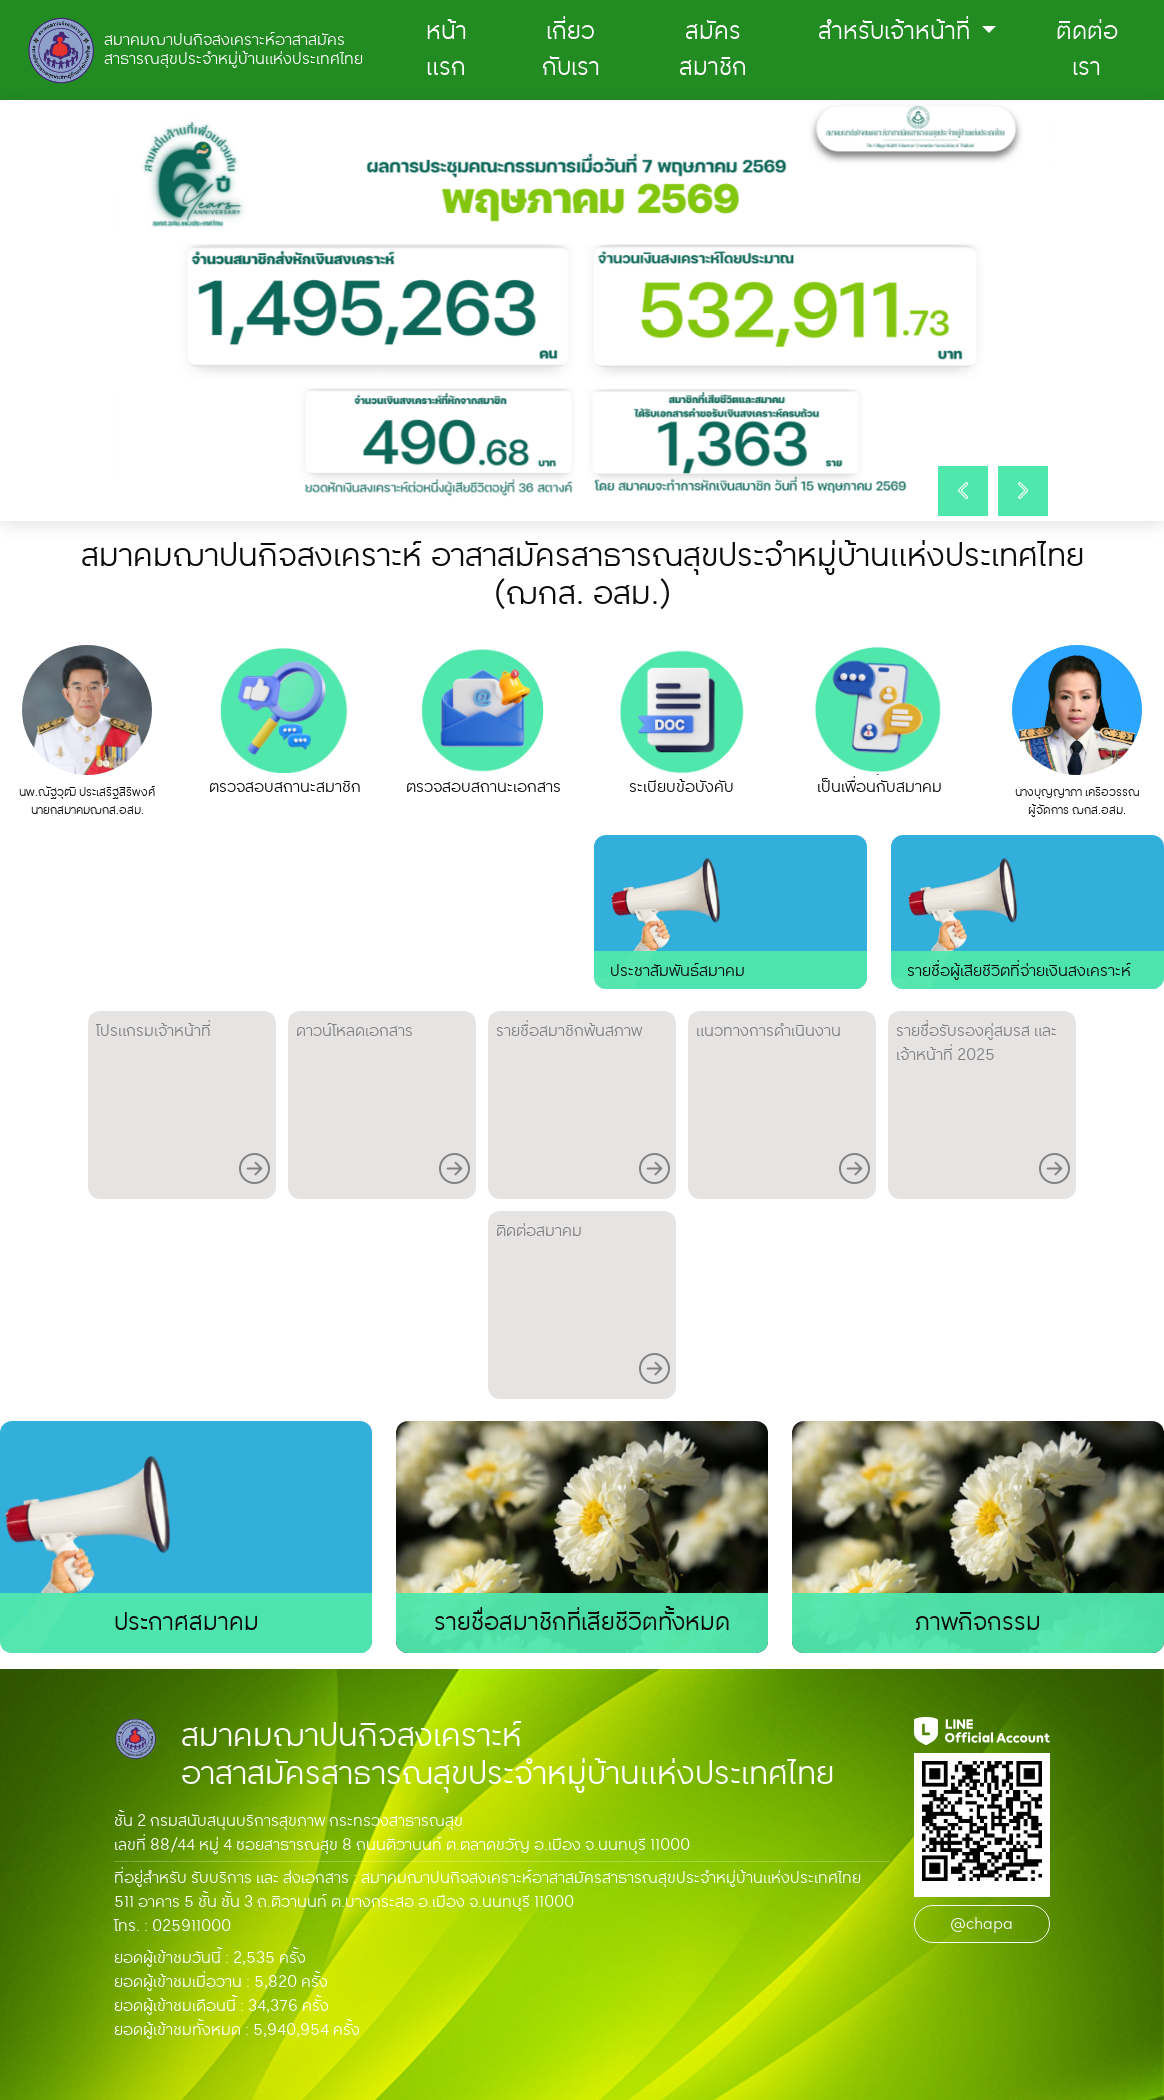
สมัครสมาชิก (713, 49)
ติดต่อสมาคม (583, 1306)
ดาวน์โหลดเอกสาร (383, 1106)
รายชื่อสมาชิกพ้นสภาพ (583, 1106)
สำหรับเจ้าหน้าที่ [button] (897, 31)
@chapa (981, 1924)
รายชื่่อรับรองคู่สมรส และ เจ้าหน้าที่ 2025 (983, 1106)
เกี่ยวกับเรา (571, 49)
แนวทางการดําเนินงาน (783, 1106)
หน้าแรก (446, 49)
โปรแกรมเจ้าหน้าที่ (183, 1106)
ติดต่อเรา (1087, 49)
